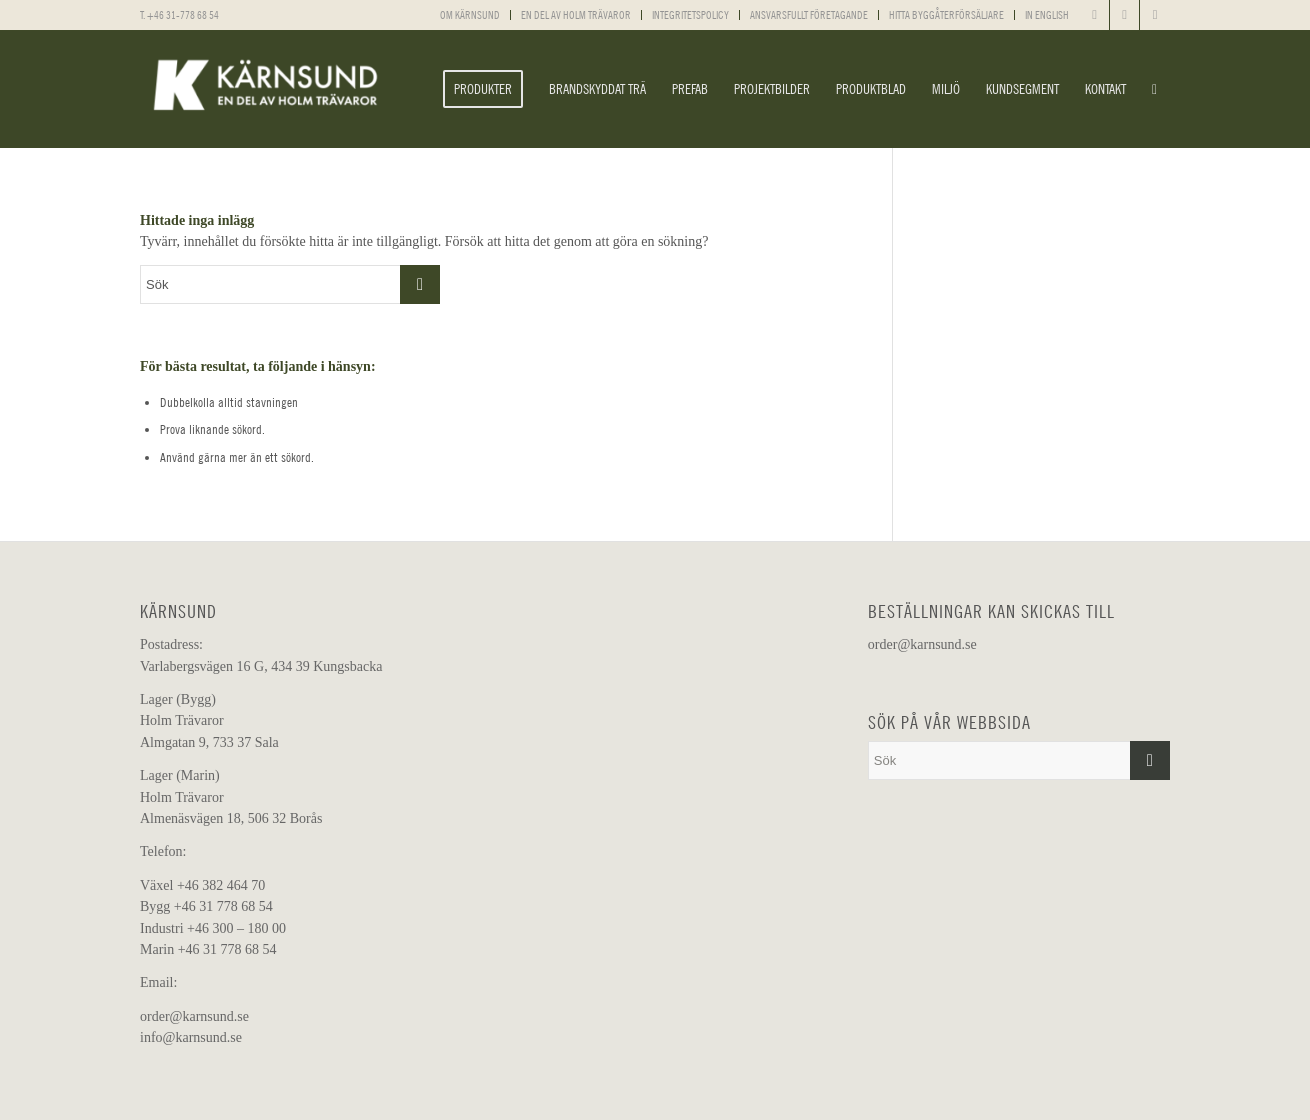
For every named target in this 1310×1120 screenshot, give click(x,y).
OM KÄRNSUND (470, 15)
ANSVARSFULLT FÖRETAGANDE (809, 15)
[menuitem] (470, 15)
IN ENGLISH (1047, 15)
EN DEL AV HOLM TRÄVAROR (576, 15)
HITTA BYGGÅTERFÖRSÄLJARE (946, 15)
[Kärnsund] (266, 89)
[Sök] (1154, 89)
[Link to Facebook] (1094, 15)
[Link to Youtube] (1155, 15)
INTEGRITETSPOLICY (690, 15)
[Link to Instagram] (1124, 15)
